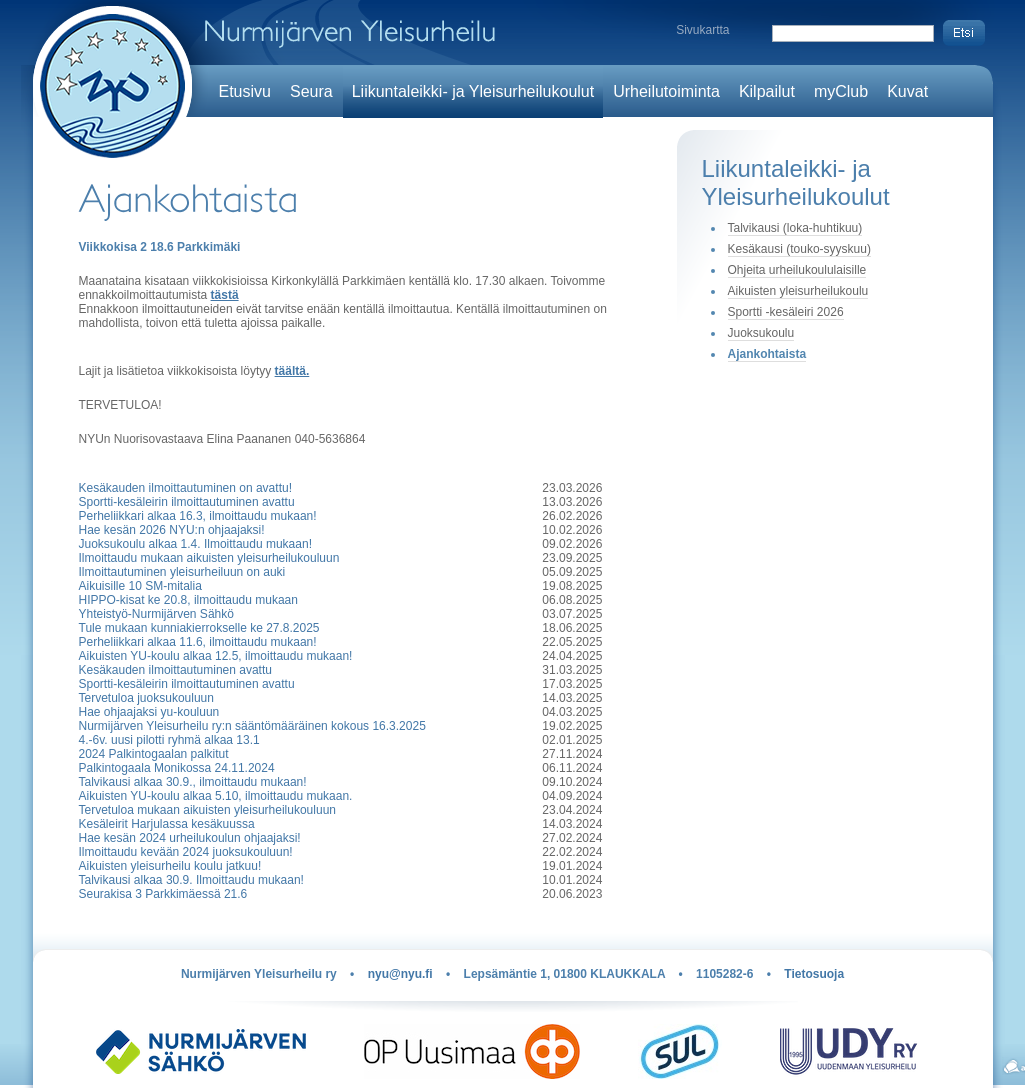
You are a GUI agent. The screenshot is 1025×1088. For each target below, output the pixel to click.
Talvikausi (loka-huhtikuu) (795, 228)
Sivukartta (702, 30)
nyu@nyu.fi (400, 974)
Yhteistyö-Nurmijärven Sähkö (156, 614)
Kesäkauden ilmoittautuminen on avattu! (185, 488)
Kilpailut (767, 91)
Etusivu (245, 91)
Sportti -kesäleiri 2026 (786, 312)
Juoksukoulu (761, 333)
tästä (225, 295)
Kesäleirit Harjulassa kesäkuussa (167, 824)
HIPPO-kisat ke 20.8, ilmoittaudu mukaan (188, 600)
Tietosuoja (814, 974)
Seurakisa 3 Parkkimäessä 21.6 (163, 894)
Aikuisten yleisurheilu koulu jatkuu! (170, 866)
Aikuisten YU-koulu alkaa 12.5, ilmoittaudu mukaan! (216, 656)
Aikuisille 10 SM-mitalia (140, 586)
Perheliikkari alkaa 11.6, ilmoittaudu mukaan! (198, 642)
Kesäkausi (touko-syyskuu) (799, 249)
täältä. (292, 371)
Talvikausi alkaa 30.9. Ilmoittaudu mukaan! (191, 880)
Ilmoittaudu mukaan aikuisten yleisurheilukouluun (209, 558)
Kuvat (907, 91)
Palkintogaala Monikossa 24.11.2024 (177, 768)
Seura (311, 91)
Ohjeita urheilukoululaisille (797, 270)
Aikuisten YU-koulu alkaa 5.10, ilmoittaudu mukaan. (216, 796)
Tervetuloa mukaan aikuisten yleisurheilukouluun (207, 810)
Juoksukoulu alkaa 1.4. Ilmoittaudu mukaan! (195, 544)
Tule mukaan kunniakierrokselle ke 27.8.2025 (199, 628)
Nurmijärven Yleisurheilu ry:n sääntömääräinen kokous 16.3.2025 (252, 726)
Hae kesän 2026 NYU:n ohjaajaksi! (172, 530)
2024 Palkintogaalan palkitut (154, 754)
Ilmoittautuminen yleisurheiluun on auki (182, 572)
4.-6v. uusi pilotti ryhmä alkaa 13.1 (169, 740)
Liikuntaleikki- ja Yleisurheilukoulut (473, 91)
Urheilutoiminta (666, 91)
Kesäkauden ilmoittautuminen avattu (175, 670)
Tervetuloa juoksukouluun (146, 698)
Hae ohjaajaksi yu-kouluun (149, 712)
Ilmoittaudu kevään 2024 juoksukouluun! (186, 852)
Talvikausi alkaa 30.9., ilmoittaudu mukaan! (193, 782)
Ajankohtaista (767, 354)
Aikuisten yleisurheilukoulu (798, 291)
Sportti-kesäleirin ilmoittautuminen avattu (187, 502)
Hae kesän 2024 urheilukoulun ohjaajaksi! (190, 838)
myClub (841, 91)
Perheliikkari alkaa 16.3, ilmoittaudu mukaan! (198, 516)
